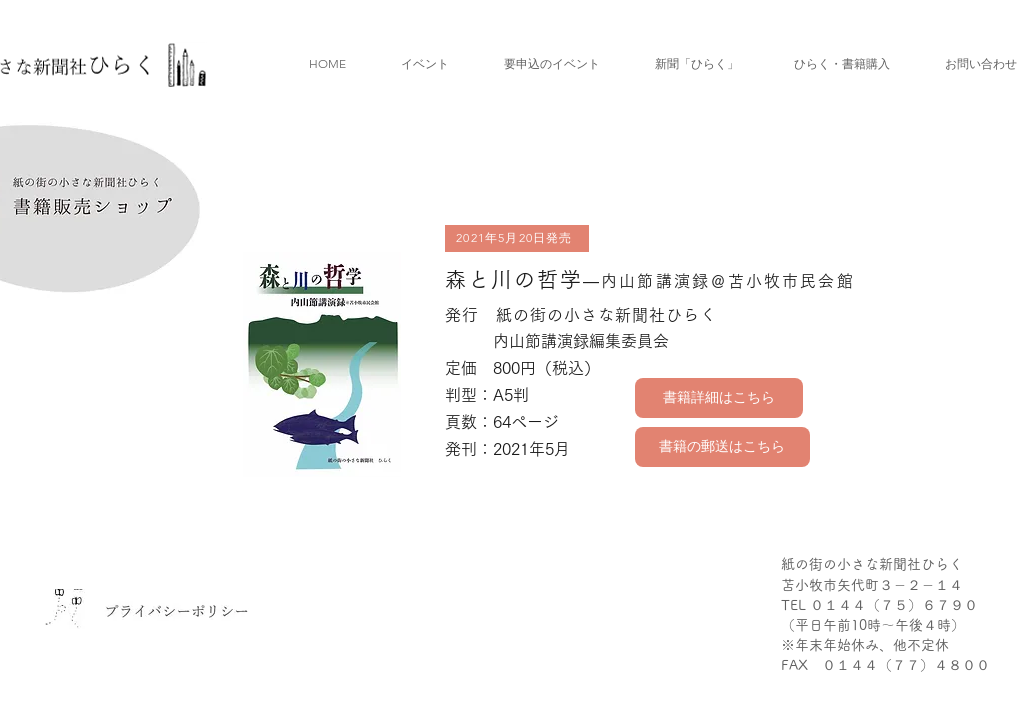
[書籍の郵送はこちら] (722, 447)
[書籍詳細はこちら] (719, 398)
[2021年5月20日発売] (517, 238)
